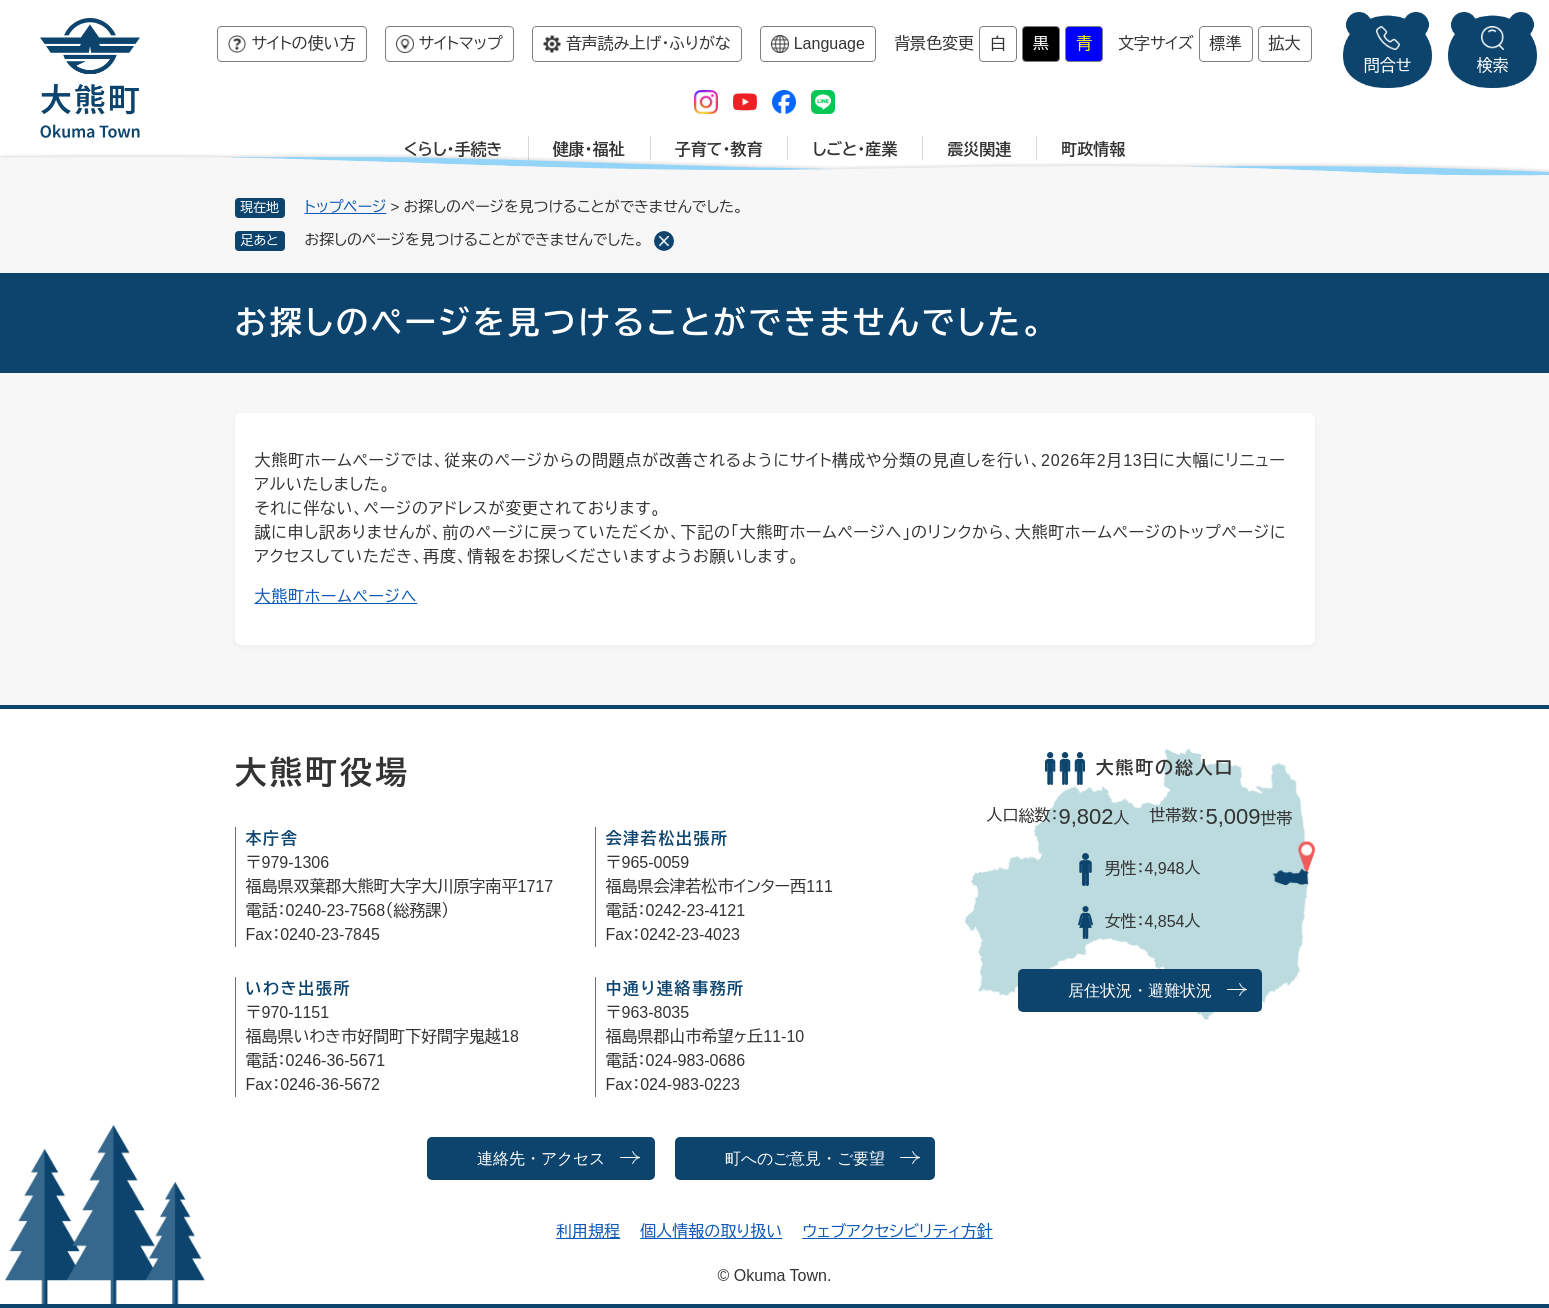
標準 (1226, 43)
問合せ (1388, 65)
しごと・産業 (854, 149)
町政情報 (1093, 149)
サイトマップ (461, 43)
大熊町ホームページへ (336, 596)
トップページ (346, 206)
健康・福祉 (589, 149)
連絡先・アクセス (541, 1158)
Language (829, 43)
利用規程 (588, 1231)
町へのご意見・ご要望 (805, 1158)
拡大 (1285, 43)
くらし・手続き (453, 149)
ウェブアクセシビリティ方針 (897, 1231)
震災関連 (979, 149)
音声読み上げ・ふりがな (648, 43)
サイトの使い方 (303, 43)
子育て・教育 (719, 149)
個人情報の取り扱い (711, 1231)
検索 (1493, 65)
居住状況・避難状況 (1140, 990)
